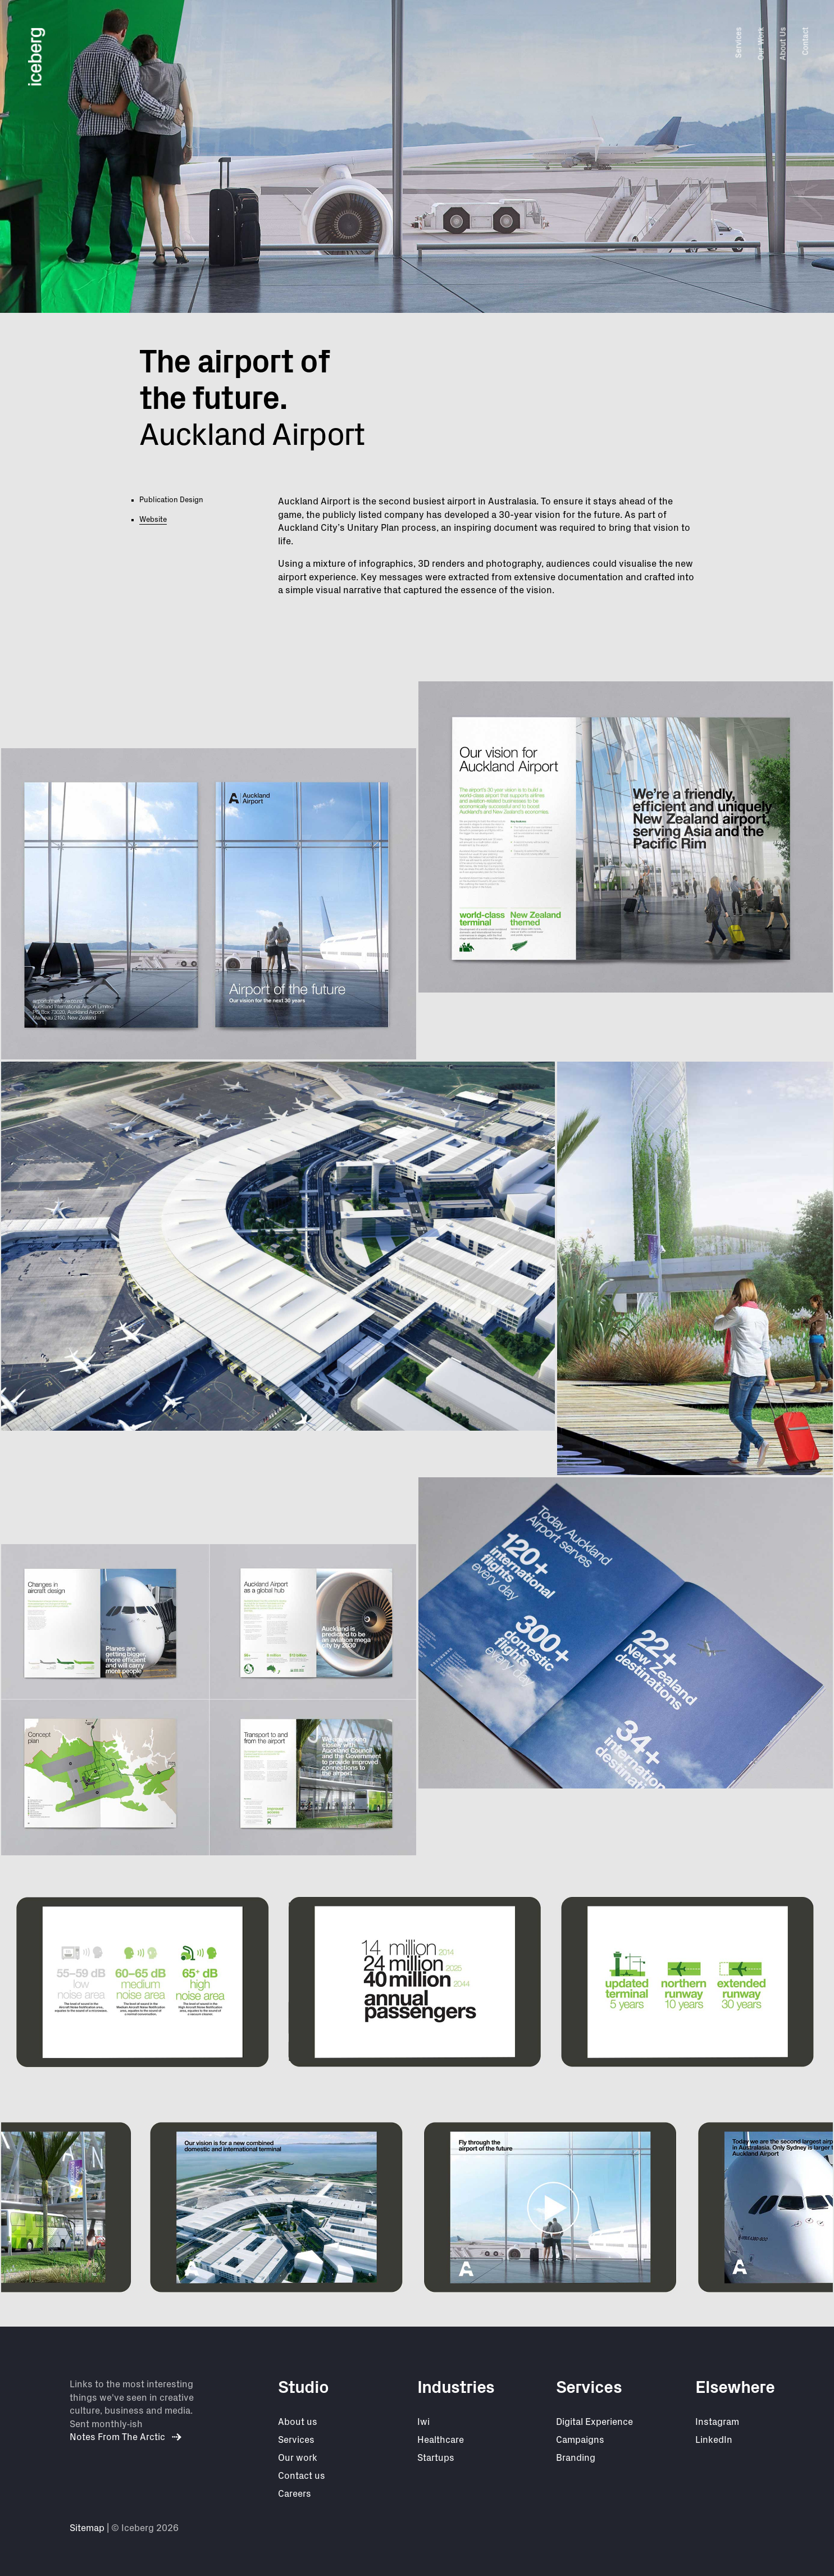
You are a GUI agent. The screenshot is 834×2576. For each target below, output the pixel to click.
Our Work (761, 43)
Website (153, 520)
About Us (783, 43)
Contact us (301, 2476)
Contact (805, 41)
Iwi (423, 2422)
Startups (435, 2458)
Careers (294, 2493)
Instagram (717, 2422)
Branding (575, 2458)
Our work (297, 2458)
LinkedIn (713, 2440)
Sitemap (87, 2528)
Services (739, 42)
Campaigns (580, 2440)
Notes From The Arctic (125, 2437)
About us (297, 2422)
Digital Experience (594, 2422)
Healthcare (440, 2440)
